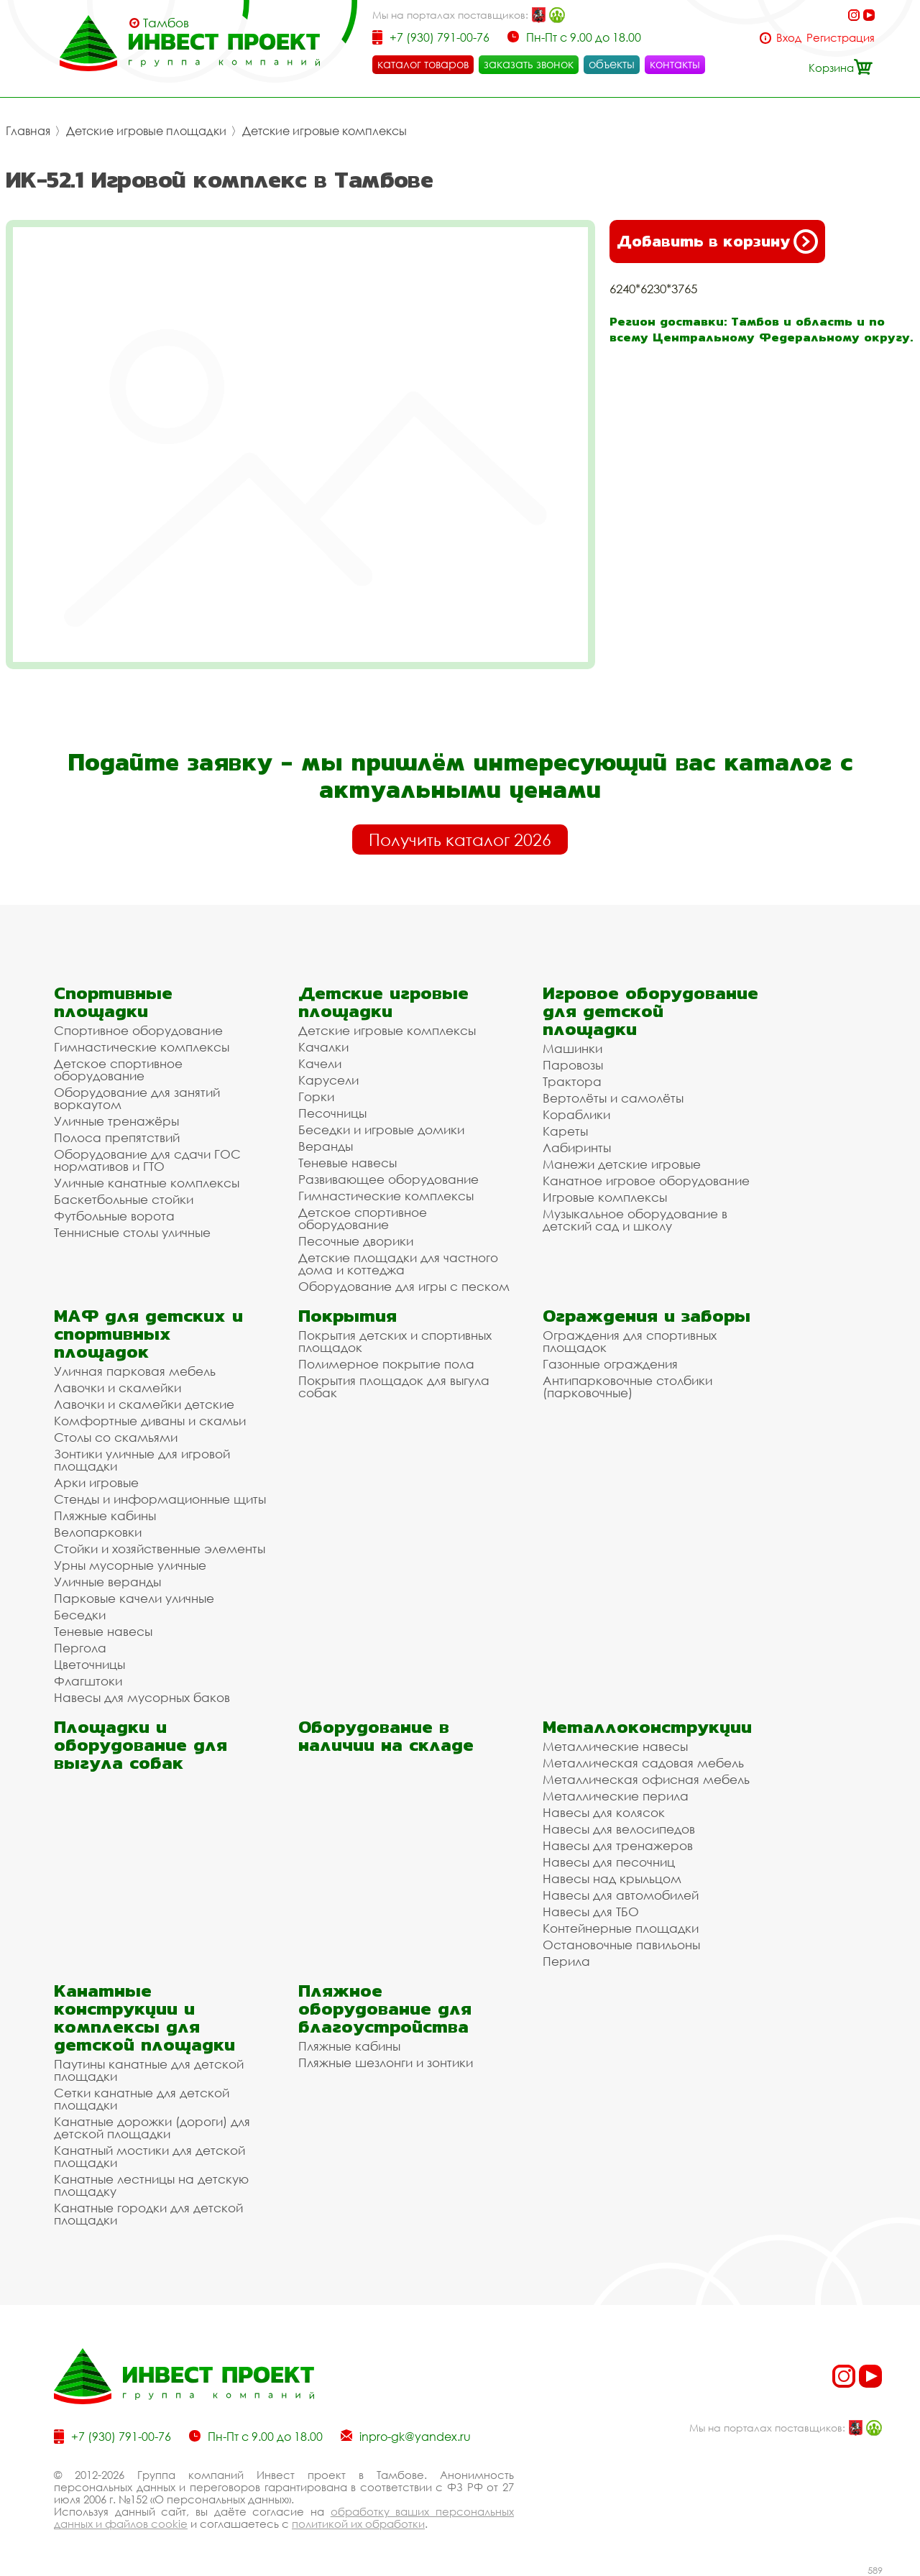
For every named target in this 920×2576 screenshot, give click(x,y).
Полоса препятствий (117, 1137)
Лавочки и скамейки (117, 1387)
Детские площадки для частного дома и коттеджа (398, 1263)
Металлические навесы (615, 1746)
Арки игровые (96, 1482)
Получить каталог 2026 (460, 839)
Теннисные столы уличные (132, 1232)
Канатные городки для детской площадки (148, 2214)
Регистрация (840, 38)
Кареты (565, 1131)
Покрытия (347, 1316)
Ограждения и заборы (646, 1316)
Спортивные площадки (113, 1002)
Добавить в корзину (717, 241)
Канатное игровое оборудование (646, 1180)
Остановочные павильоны (621, 1944)
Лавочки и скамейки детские (144, 1404)
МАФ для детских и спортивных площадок (148, 1334)
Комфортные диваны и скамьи (150, 1420)
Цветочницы (89, 1664)
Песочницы (332, 1113)
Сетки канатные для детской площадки (141, 2099)
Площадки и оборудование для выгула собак (140, 1745)
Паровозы (573, 1065)
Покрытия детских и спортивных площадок (395, 1341)
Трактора (572, 1081)
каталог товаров (423, 64)
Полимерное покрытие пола (386, 1364)
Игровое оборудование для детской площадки (650, 1011)
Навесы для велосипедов (619, 1829)
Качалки (323, 1047)
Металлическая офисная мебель (646, 1779)
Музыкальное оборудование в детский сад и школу (635, 1220)
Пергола (80, 1648)
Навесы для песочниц (609, 1862)
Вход (788, 38)
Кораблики (576, 1114)
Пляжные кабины (105, 1515)
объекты (612, 64)
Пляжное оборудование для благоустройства (385, 2009)
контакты (675, 64)
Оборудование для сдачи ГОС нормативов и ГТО (147, 1160)
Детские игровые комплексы (324, 131)
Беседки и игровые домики (381, 1129)
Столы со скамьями (116, 1437)
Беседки (80, 1615)
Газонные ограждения (610, 1364)
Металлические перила (616, 1796)
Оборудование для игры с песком (404, 1286)
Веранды (325, 1146)
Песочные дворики (355, 1241)
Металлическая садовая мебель (643, 1763)
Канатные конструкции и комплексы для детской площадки (144, 2017)
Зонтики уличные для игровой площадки (142, 1460)
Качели (319, 1063)
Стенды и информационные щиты (160, 1499)
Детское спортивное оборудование (118, 1069)
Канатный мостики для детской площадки (149, 2156)
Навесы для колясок (604, 1812)
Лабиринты (577, 1147)
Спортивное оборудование (138, 1030)
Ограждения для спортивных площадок (630, 1341)
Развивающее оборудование (388, 1179)
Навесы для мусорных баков (142, 1697)
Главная (28, 131)
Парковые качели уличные (134, 1598)
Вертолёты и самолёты (613, 1098)
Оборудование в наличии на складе (386, 1736)
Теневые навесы (347, 1162)
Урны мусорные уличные (130, 1565)
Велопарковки (98, 1532)
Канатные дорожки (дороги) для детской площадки (152, 2127)
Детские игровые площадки (146, 131)
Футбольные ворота (114, 1216)
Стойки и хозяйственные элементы (159, 1548)
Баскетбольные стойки (123, 1199)
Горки (316, 1096)
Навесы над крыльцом (612, 1878)
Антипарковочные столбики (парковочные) (627, 1386)
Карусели (328, 1080)
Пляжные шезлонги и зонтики (385, 2062)
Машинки (572, 1048)
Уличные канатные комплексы (146, 1183)
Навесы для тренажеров (618, 1845)
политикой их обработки (358, 2523)
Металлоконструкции (647, 1727)
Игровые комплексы (605, 1197)
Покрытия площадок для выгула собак (393, 1386)
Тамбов (166, 23)
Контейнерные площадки (621, 1928)
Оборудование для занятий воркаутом (137, 1098)
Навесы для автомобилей (621, 1895)
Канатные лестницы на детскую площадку (151, 2185)
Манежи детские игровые (622, 1164)
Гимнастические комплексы (141, 1047)
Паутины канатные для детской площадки (149, 2070)
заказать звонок (529, 64)
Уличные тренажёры (116, 1121)
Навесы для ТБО (591, 1911)
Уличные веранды (107, 1582)
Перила (566, 1961)
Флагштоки (88, 1681)
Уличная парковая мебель (135, 1371)
